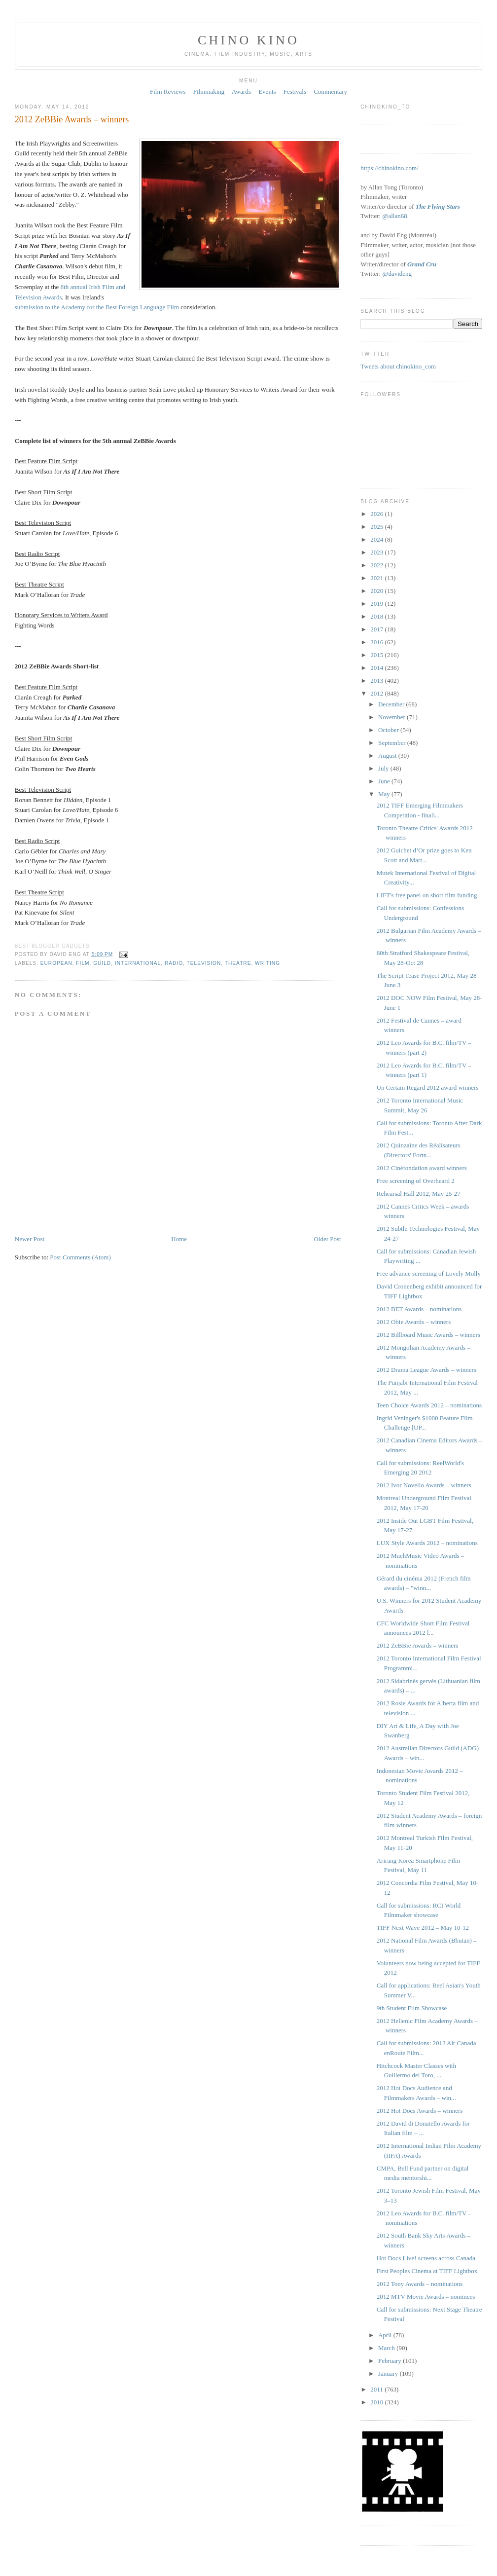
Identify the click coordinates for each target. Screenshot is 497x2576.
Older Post (327, 1239)
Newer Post (29, 1239)
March (387, 2348)
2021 (377, 578)
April (385, 2335)
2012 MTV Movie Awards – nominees (426, 2296)
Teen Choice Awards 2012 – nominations (429, 1405)
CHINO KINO (248, 40)
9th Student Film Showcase (412, 2008)
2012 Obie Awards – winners (414, 1321)
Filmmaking (209, 91)
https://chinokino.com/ (389, 168)
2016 (377, 642)
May (384, 794)
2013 (377, 680)
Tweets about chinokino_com (398, 366)
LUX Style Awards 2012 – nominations (427, 1542)
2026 (377, 513)
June (384, 781)
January (389, 2373)
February (390, 2360)
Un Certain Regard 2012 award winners (428, 1087)
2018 (377, 616)
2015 (377, 655)
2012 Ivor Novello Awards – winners (424, 1485)
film (82, 963)
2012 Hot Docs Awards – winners (420, 2110)
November (392, 717)
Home (179, 1239)
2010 (377, 2402)
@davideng (397, 273)
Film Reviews (168, 91)
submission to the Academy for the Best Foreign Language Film (97, 307)
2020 (377, 590)
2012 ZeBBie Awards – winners (72, 119)
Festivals (295, 91)
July (384, 768)
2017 (377, 629)
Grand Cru (421, 264)
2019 (377, 603)
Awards (241, 91)
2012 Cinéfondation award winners (422, 1168)
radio (174, 963)
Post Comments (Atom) (80, 1257)
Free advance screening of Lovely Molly (429, 1273)
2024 (377, 539)
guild (102, 963)
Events (267, 91)
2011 (377, 2389)
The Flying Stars (438, 206)
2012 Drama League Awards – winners (426, 1369)
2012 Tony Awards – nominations (420, 2283)
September (392, 742)
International (138, 963)
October (389, 730)
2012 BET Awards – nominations (419, 1309)
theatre (238, 963)
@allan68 (394, 216)
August (388, 755)
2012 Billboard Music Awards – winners (428, 1334)
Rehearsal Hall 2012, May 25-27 (419, 1193)
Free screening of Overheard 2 (416, 1180)
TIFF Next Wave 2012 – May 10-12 (423, 1927)
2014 (377, 667)
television (204, 963)
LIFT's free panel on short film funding (427, 895)
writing (267, 963)
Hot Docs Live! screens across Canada (426, 2258)
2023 (377, 552)
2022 (377, 565)
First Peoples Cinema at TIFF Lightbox (427, 2271)
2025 (377, 526)
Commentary (330, 91)
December (392, 704)
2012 (377, 693)
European (56, 963)
